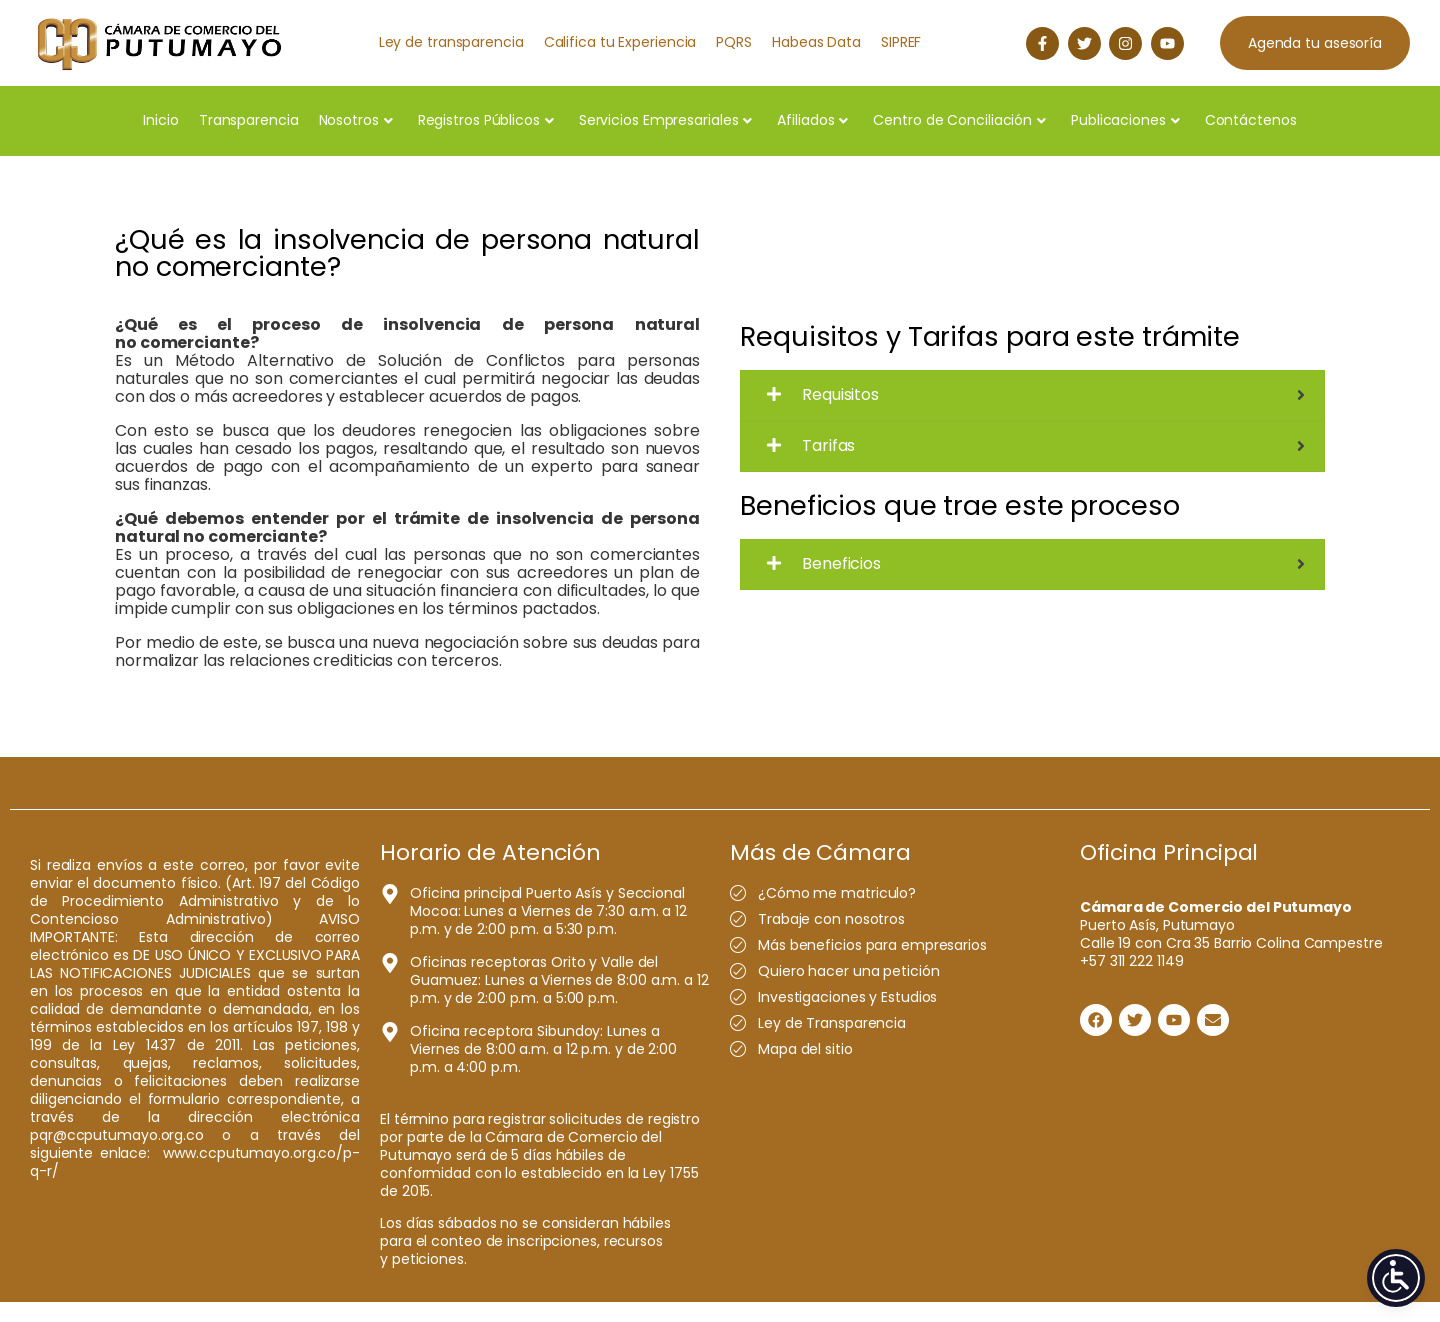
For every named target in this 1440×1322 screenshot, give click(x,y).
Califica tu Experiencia (620, 42)
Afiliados (812, 120)
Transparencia (249, 120)
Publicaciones (1125, 120)
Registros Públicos (486, 120)
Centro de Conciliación (959, 120)
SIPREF (901, 42)
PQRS (734, 42)
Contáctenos (1251, 120)
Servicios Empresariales (666, 120)
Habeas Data (816, 42)
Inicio (160, 120)
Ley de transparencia (451, 42)
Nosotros (356, 120)
